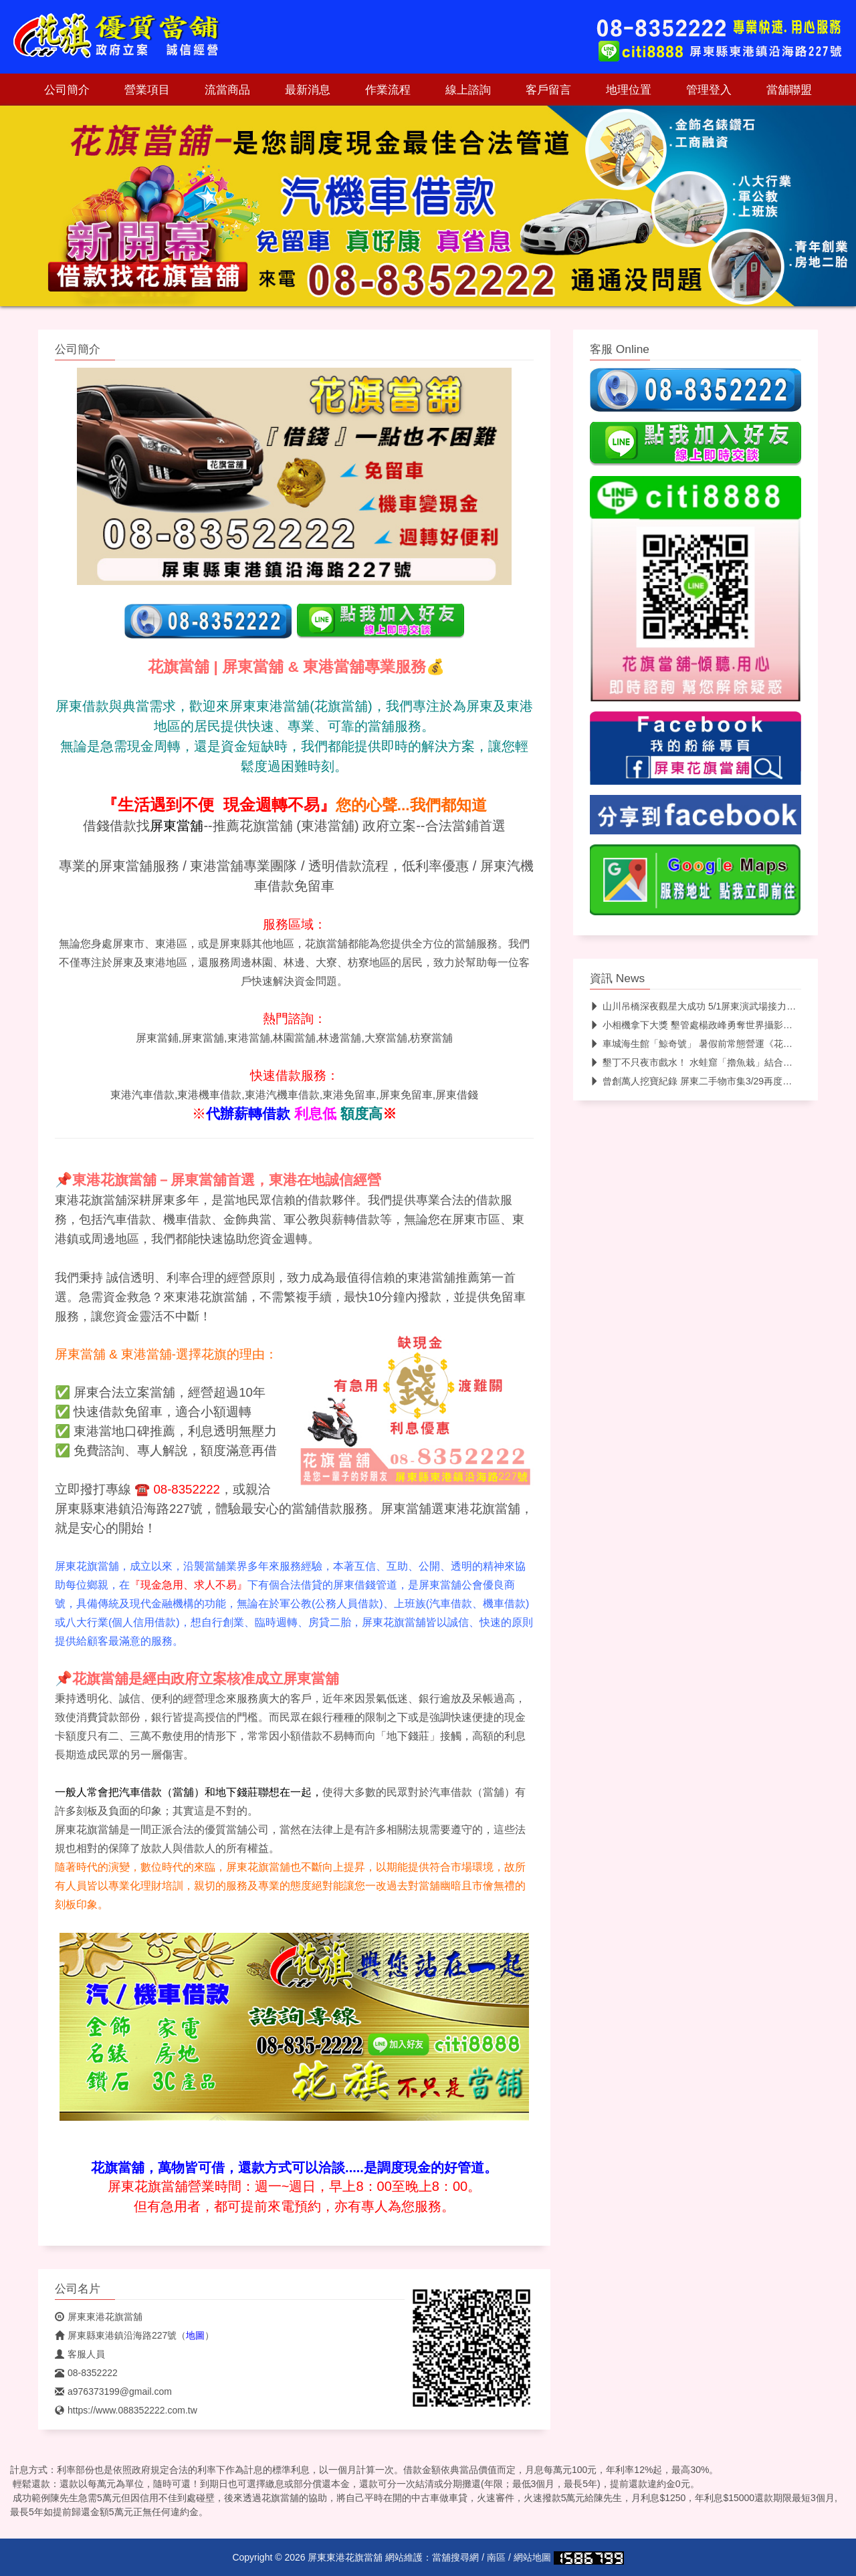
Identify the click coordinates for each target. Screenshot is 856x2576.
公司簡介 (67, 89)
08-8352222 (86, 2372)
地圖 (195, 2335)
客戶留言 (548, 89)
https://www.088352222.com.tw (126, 2410)
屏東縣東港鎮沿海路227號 (116, 2335)
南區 (496, 2557)
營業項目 (147, 89)
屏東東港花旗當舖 (98, 2316)
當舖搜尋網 (455, 2557)
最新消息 (307, 89)
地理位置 (628, 89)
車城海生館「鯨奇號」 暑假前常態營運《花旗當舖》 (705, 1043)
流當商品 (227, 89)
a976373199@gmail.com (113, 2391)
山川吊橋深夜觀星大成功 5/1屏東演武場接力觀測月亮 (707, 1006)
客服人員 (80, 2354)
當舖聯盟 (789, 89)
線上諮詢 (468, 89)
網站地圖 (532, 2557)
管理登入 (709, 89)
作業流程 (388, 89)
